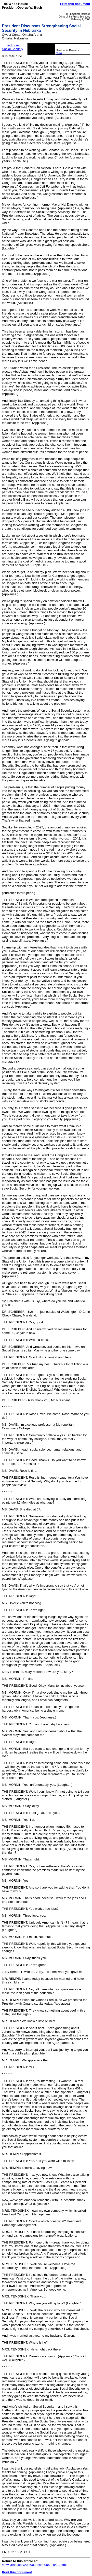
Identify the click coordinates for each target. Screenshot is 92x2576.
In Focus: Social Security (12, 47)
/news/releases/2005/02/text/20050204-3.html (34, 2565)
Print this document (75, 4)
